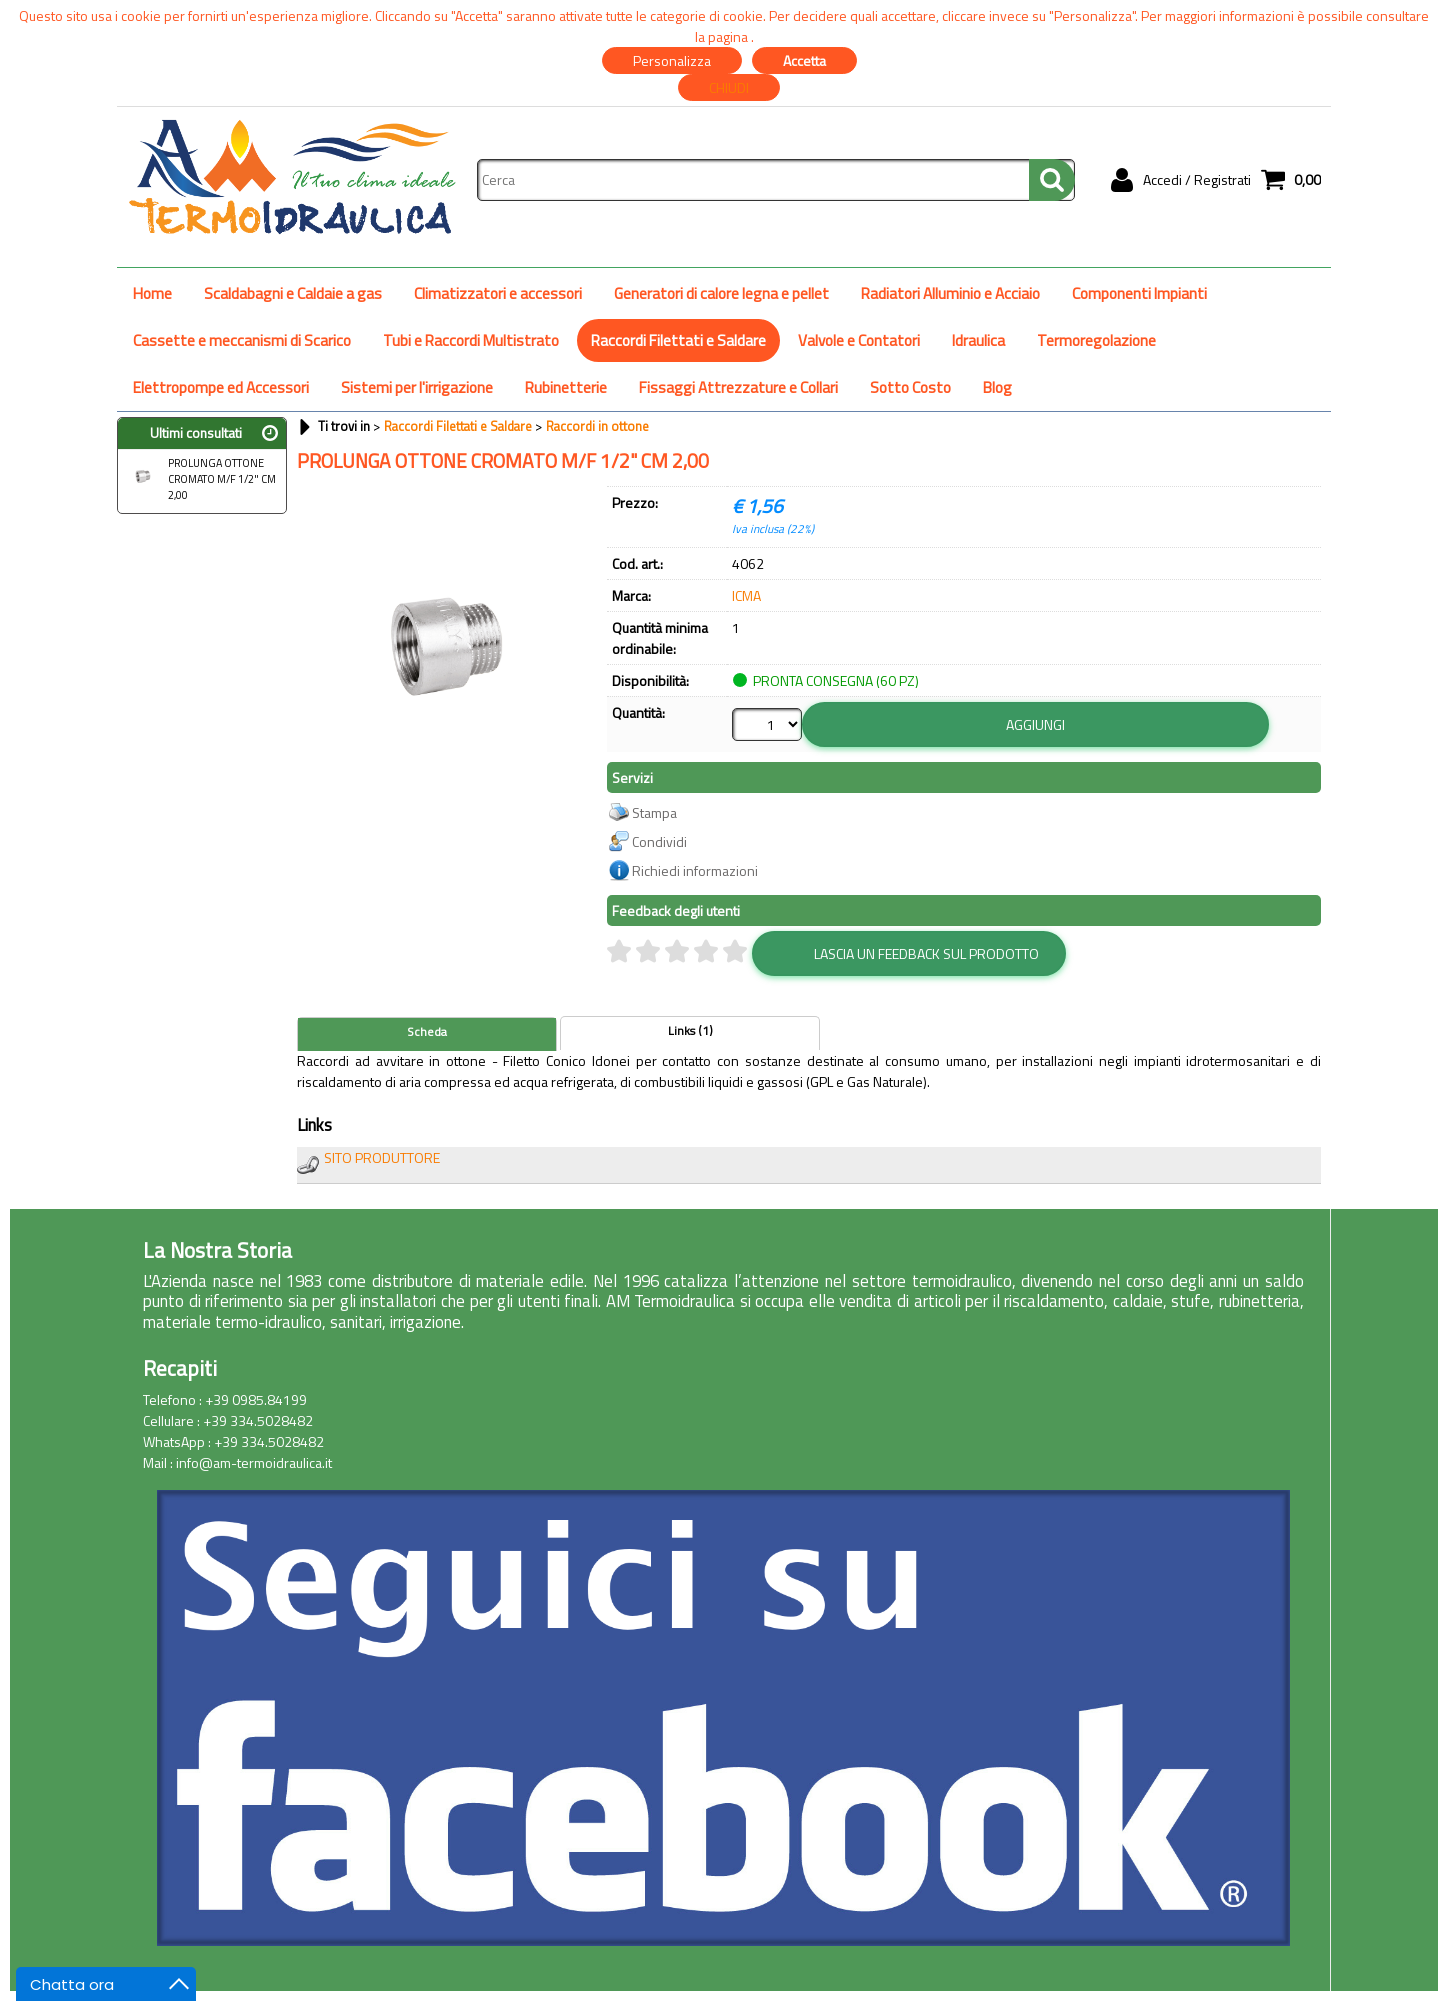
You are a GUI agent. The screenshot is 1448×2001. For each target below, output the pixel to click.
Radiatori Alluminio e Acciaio (950, 293)
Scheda (427, 1032)
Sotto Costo (910, 387)
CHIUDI (729, 87)
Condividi (659, 841)
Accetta (804, 60)
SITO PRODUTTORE (382, 1157)
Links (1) (690, 1031)
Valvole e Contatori (859, 340)
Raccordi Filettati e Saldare (678, 340)
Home (152, 293)
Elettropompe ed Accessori (221, 387)
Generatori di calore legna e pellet (721, 293)
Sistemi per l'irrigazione (417, 387)
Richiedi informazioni (695, 870)
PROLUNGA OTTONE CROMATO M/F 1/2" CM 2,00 (199, 479)
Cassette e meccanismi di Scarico (242, 340)
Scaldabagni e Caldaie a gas (293, 293)
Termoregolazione (1096, 340)
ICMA (746, 595)
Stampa (654, 812)
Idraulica (978, 340)
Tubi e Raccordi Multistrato (471, 340)
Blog (997, 387)
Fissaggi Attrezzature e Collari (738, 387)
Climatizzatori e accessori (498, 293)
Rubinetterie (566, 387)
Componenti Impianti (1139, 293)
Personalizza (672, 60)
